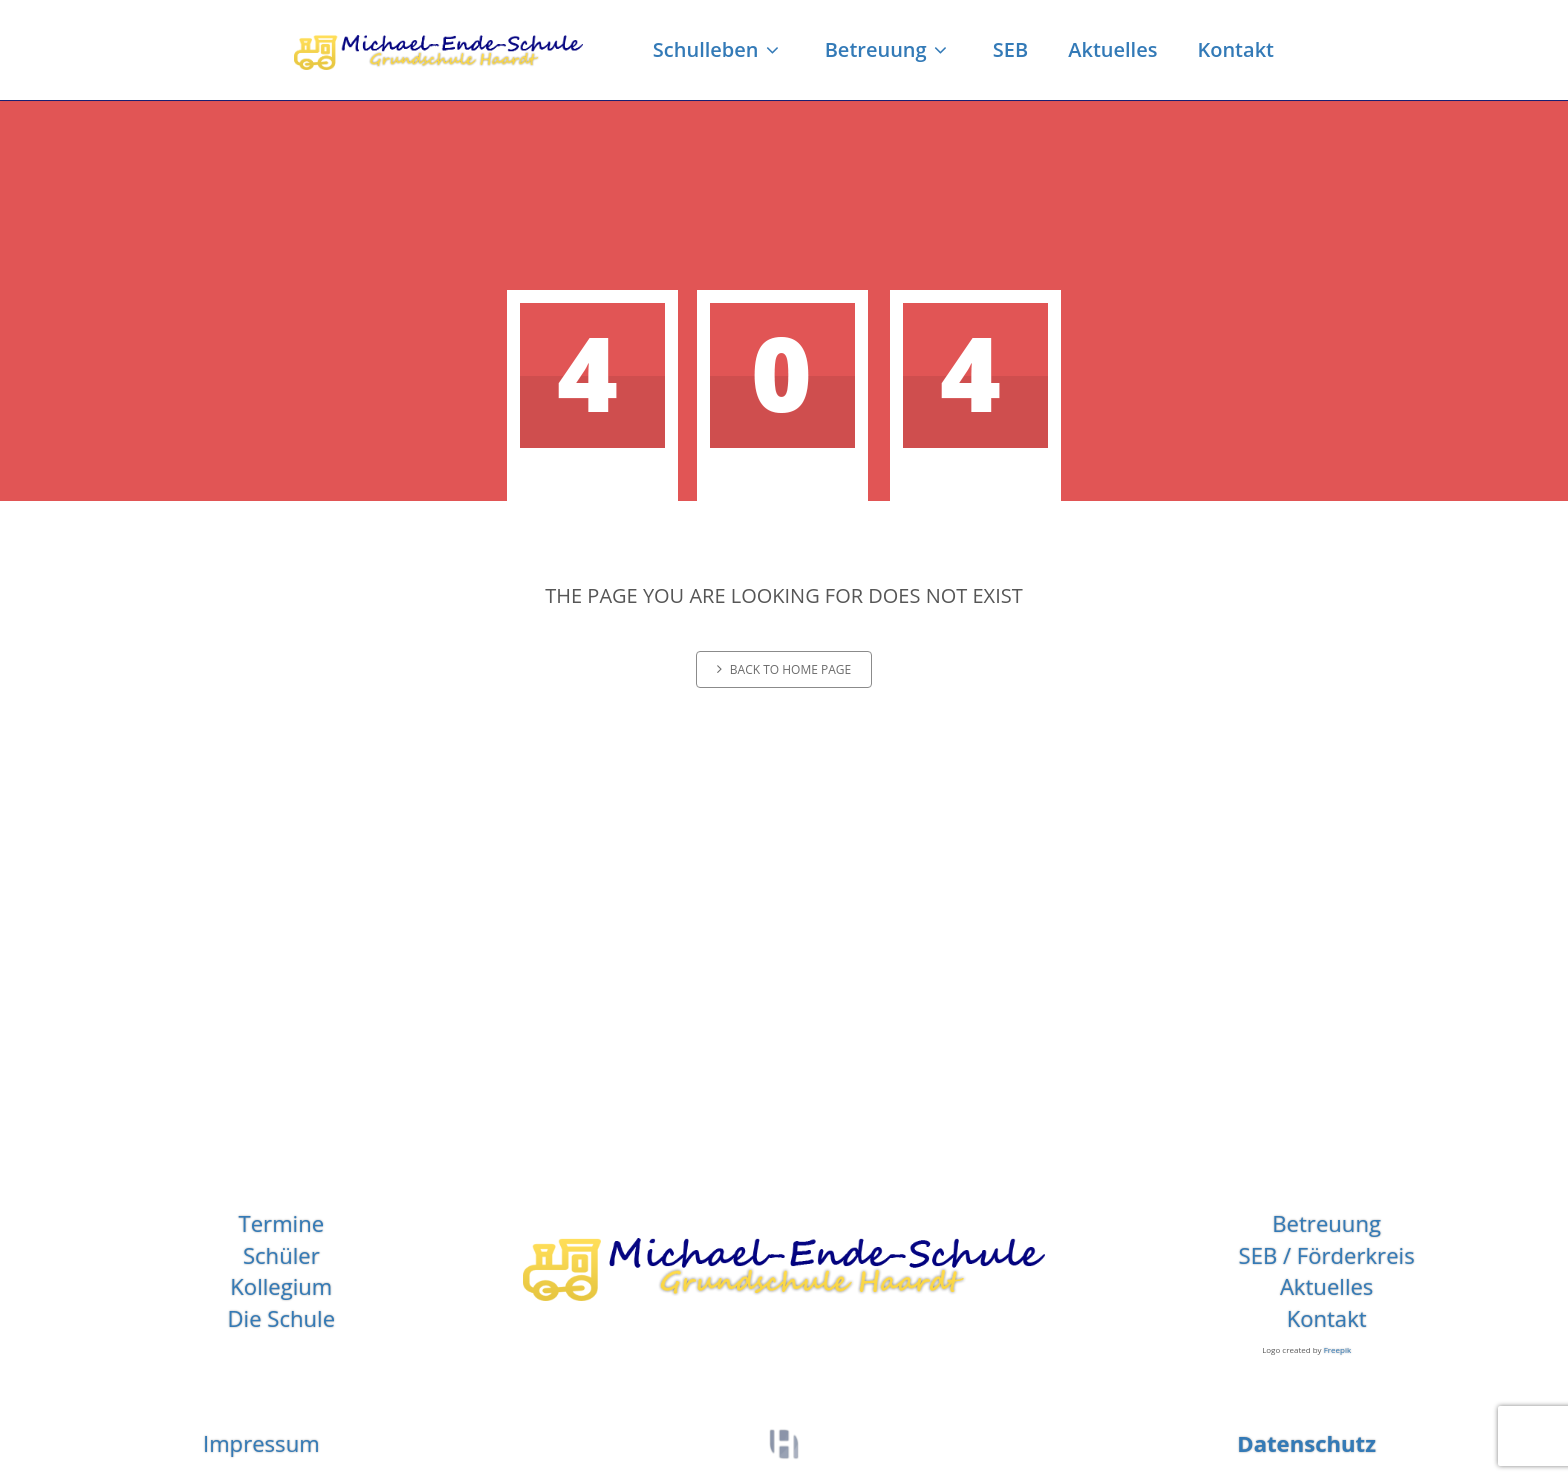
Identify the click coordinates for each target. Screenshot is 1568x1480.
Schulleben (719, 49)
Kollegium (281, 1286)
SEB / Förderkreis (1327, 1255)
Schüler (281, 1255)
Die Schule (282, 1318)
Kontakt (1235, 49)
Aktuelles (1112, 49)
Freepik (1338, 1349)
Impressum (261, 1443)
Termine (282, 1223)
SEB (1010, 49)
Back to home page (784, 669)
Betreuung (889, 49)
